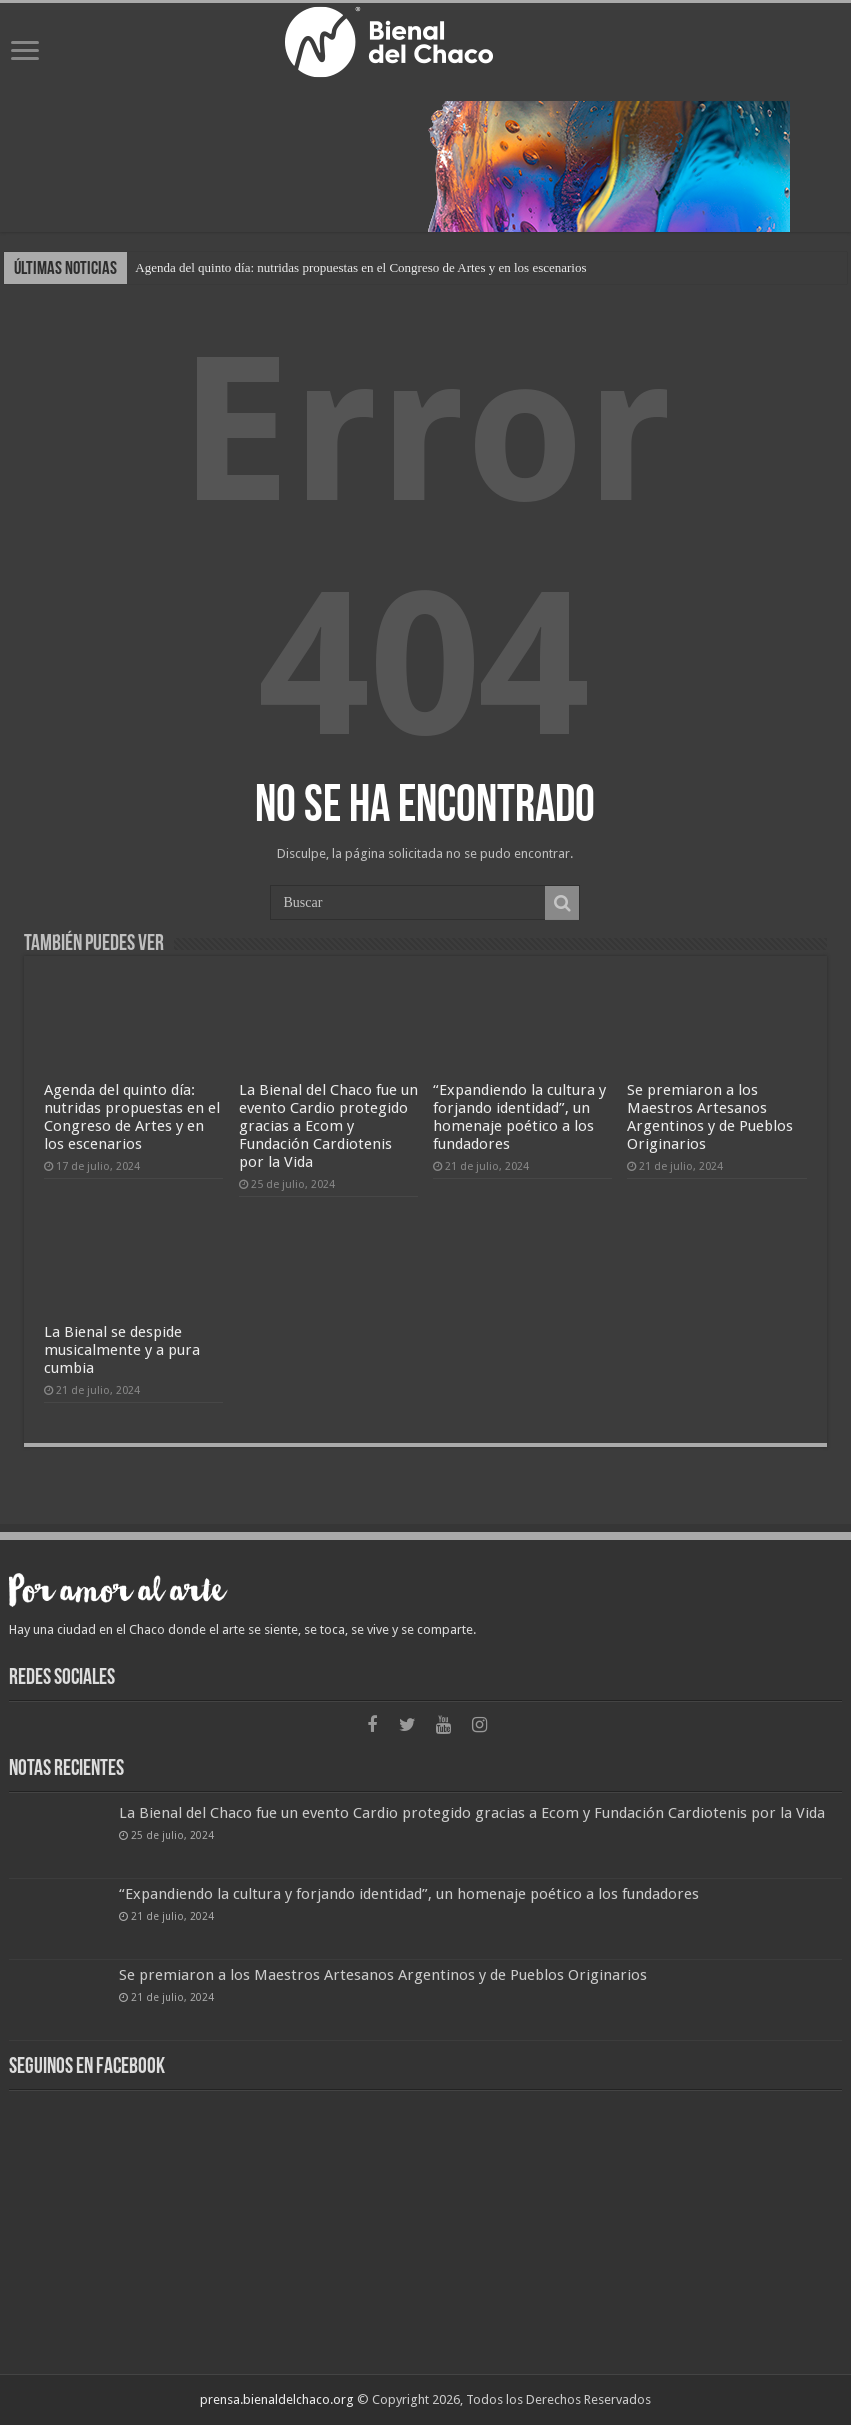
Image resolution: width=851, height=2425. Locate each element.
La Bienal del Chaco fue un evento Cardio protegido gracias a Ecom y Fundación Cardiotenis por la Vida (328, 1126)
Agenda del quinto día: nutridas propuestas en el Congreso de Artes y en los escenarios (360, 267)
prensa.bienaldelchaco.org (277, 2399)
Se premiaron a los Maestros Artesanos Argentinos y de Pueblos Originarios (710, 1117)
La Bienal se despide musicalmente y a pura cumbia (122, 1350)
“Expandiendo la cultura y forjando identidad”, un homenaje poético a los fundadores (519, 1117)
